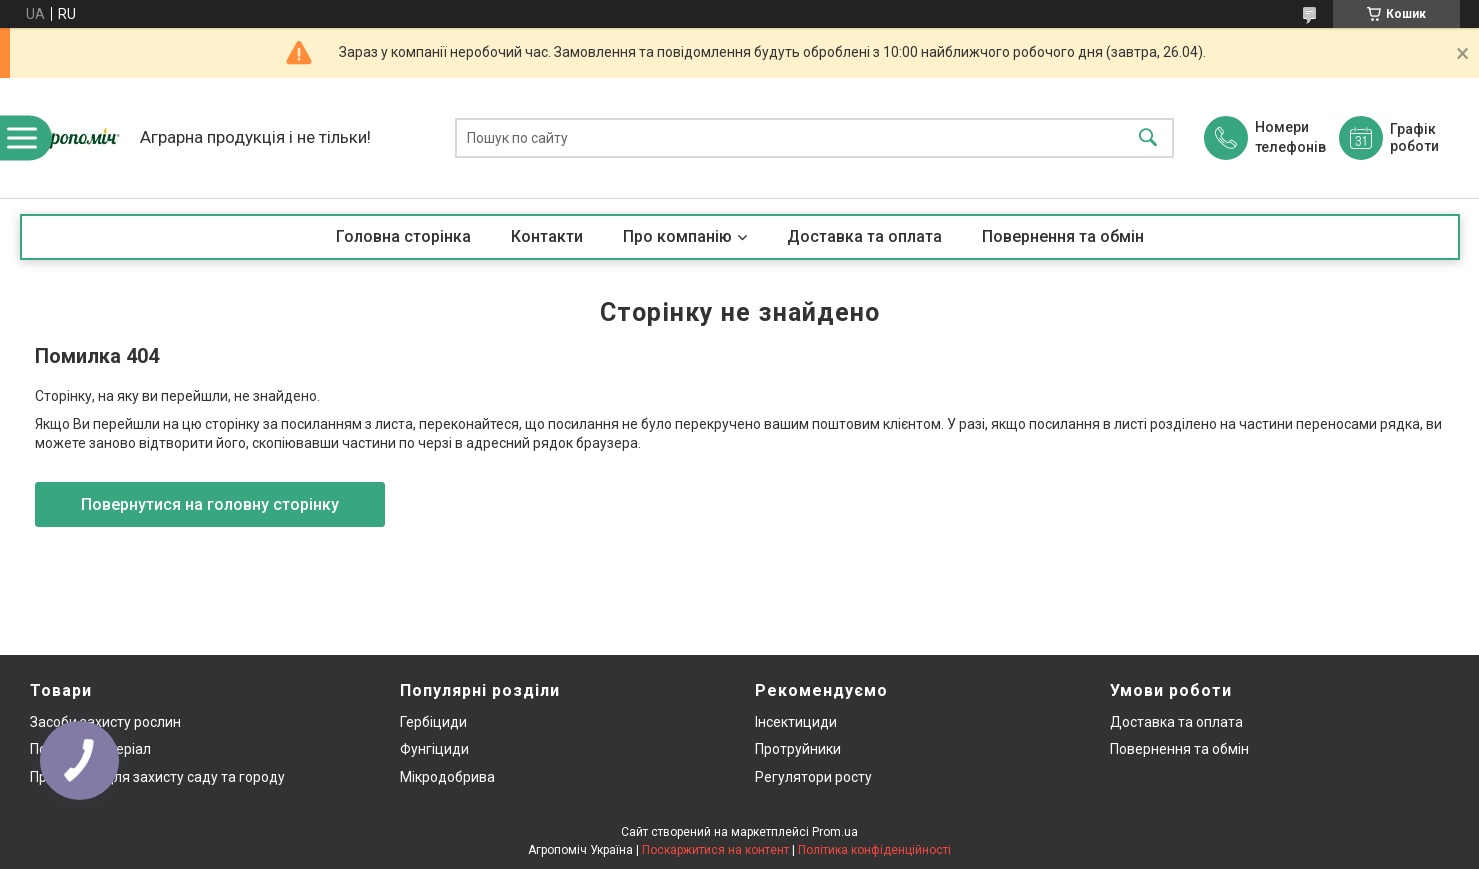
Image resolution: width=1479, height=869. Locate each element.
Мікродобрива (447, 777)
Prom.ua (835, 832)
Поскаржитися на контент (715, 850)
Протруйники (798, 749)
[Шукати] (1148, 138)
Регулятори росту (813, 777)
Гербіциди (433, 722)
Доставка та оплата (864, 236)
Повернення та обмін (1063, 236)
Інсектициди (796, 722)
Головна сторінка (403, 236)
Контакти (547, 236)
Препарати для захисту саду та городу (157, 777)
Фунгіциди (434, 749)
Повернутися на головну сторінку (210, 504)
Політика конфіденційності (874, 850)
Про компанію (677, 236)
